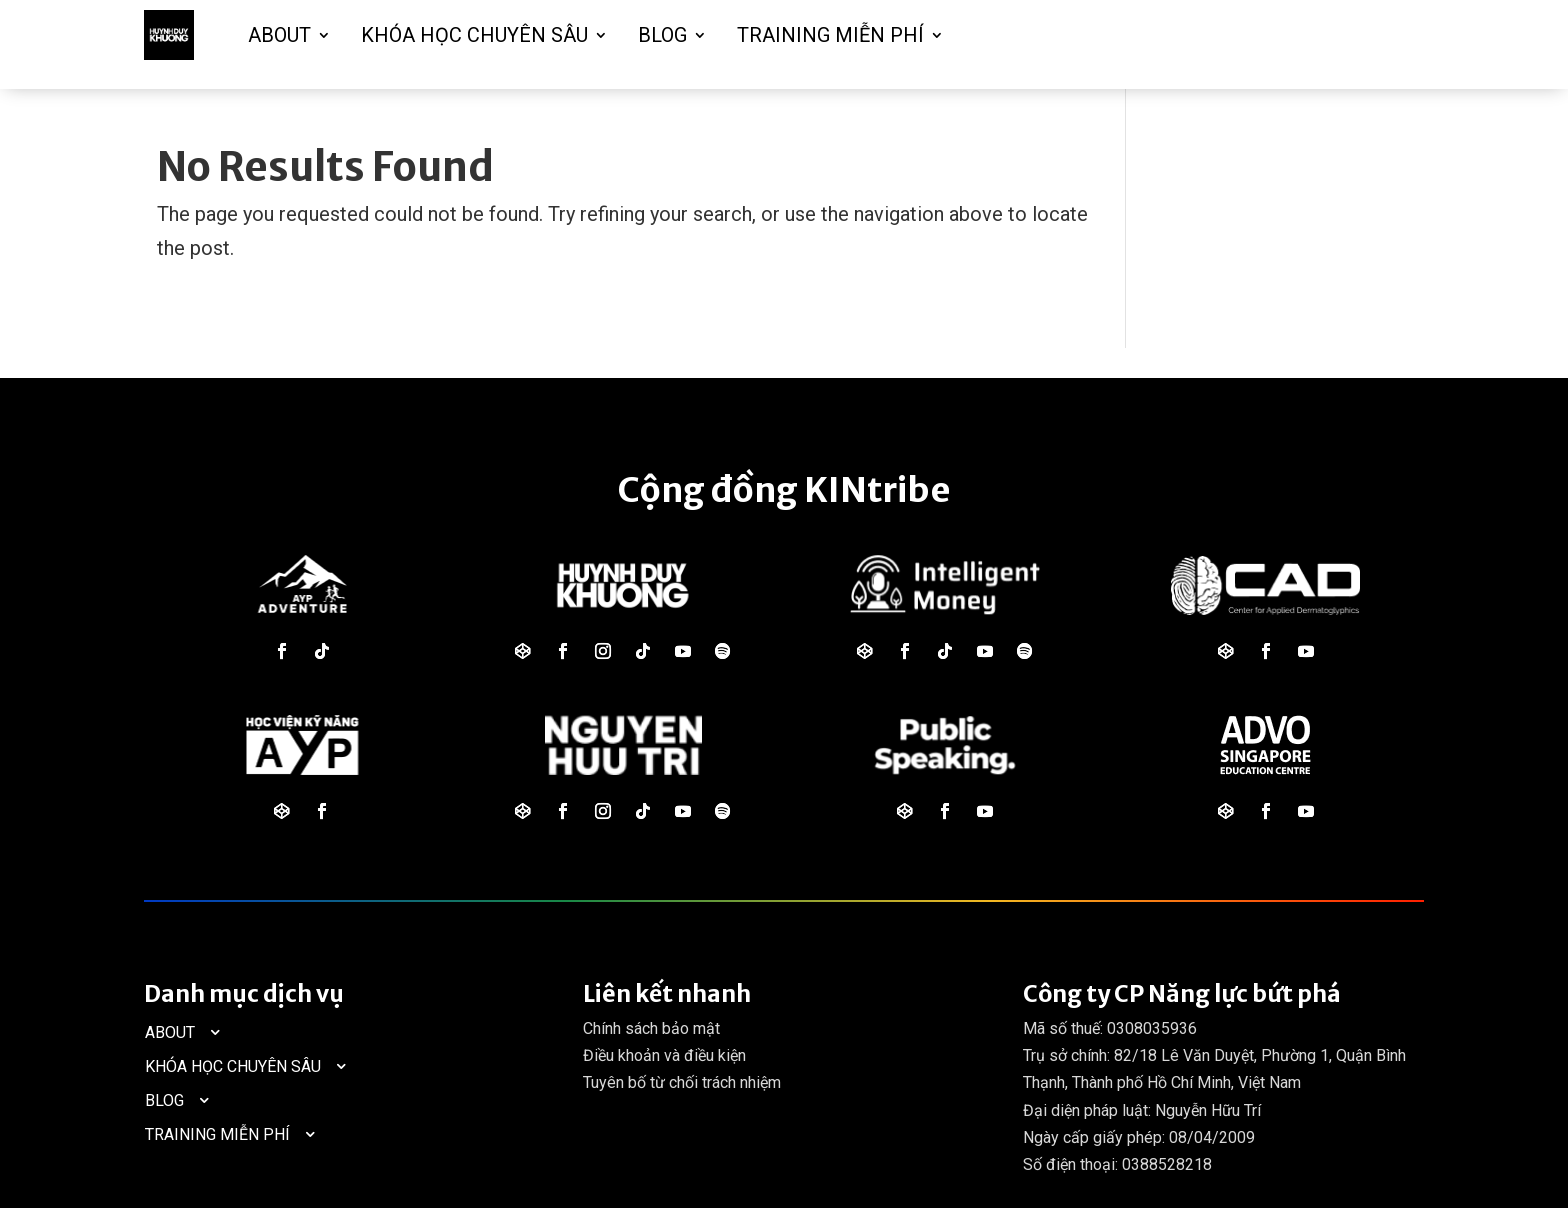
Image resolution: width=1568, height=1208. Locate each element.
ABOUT (279, 35)
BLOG (662, 35)
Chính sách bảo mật (651, 1028)
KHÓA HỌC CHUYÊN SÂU (474, 35)
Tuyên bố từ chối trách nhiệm (682, 1082)
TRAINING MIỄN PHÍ (830, 35)
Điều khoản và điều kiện (664, 1055)
